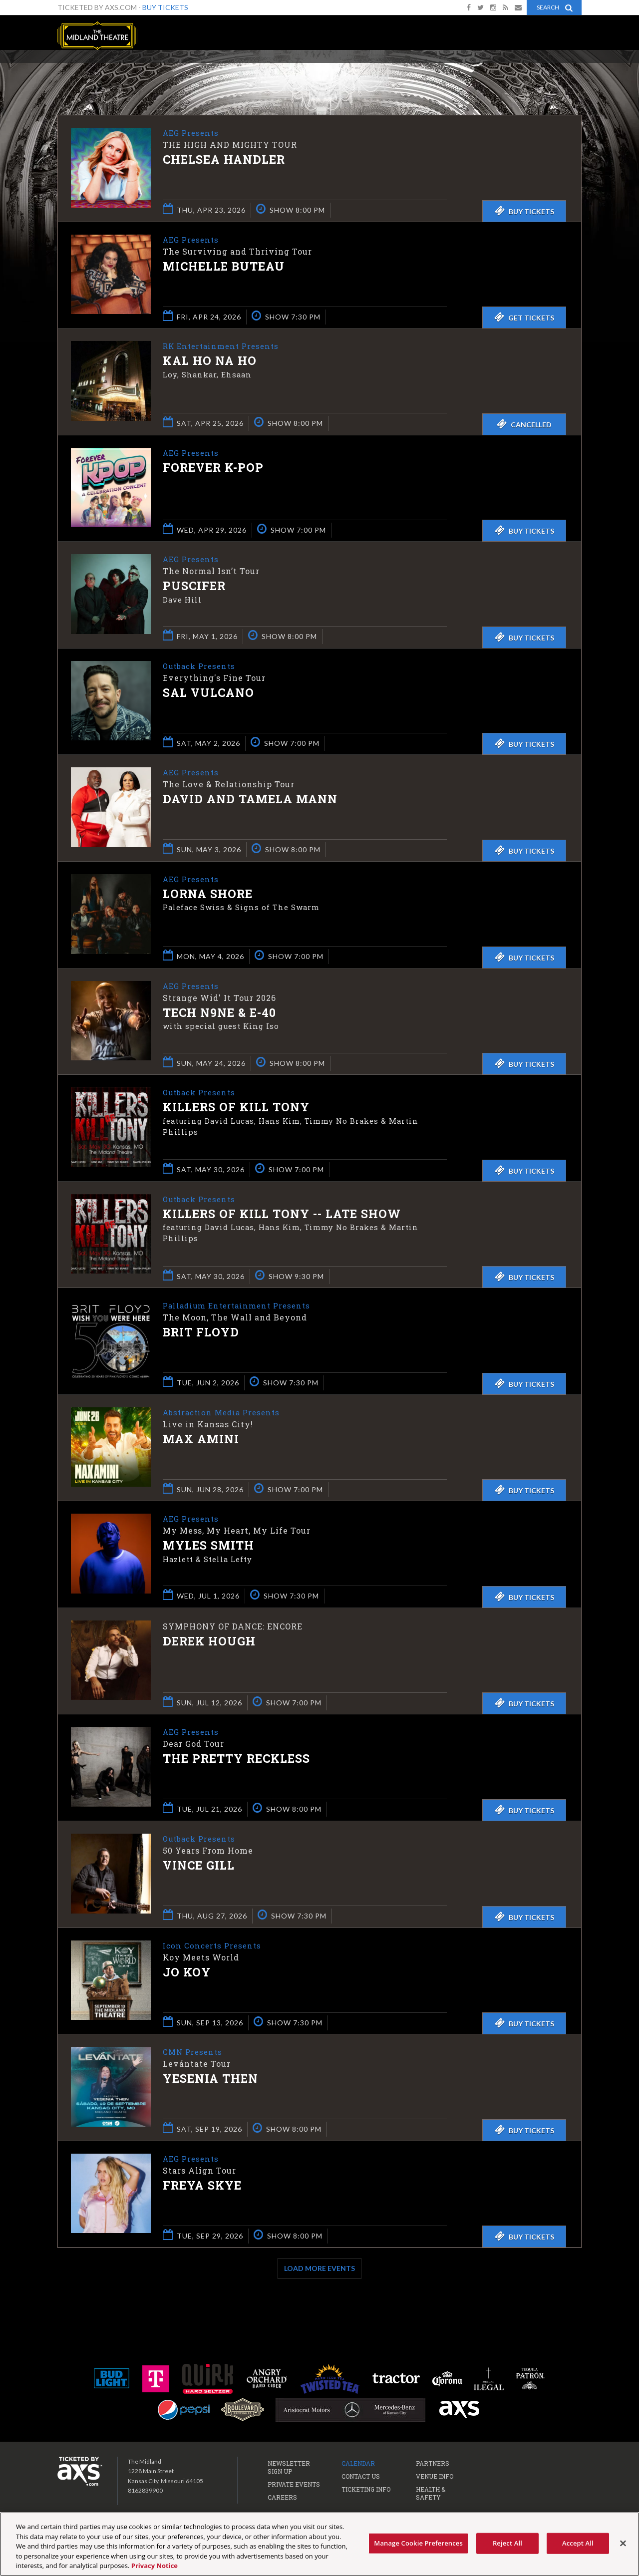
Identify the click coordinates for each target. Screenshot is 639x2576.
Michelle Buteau (224, 267)
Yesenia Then (210, 2079)
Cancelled (524, 424)
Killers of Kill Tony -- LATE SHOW (282, 1214)
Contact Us (360, 2476)
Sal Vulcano (208, 693)
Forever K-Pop (213, 468)
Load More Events (319, 2268)
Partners (432, 2463)
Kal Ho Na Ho (210, 361)
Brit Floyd (201, 1332)
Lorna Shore (208, 894)
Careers (282, 2497)
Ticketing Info (365, 2489)
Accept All (578, 2543)
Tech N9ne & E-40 (219, 1013)
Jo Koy (187, 1972)
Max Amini (201, 1439)
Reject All (507, 2543)
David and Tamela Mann (250, 799)
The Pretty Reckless (236, 1759)
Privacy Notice (154, 2565)
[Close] (623, 2544)
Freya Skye (202, 2186)
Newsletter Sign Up (289, 2467)
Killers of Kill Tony (236, 1107)
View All (567, 71)
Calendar (358, 2463)
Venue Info (434, 2476)
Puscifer (194, 586)
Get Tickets (524, 317)
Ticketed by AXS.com (321, 73)
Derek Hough (209, 1640)
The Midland (97, 35)
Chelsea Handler (224, 160)
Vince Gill (199, 1866)
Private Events (294, 2484)
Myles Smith (208, 1546)
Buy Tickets (165, 7)
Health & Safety (430, 2493)
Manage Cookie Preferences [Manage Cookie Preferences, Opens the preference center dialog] (418, 2543)
